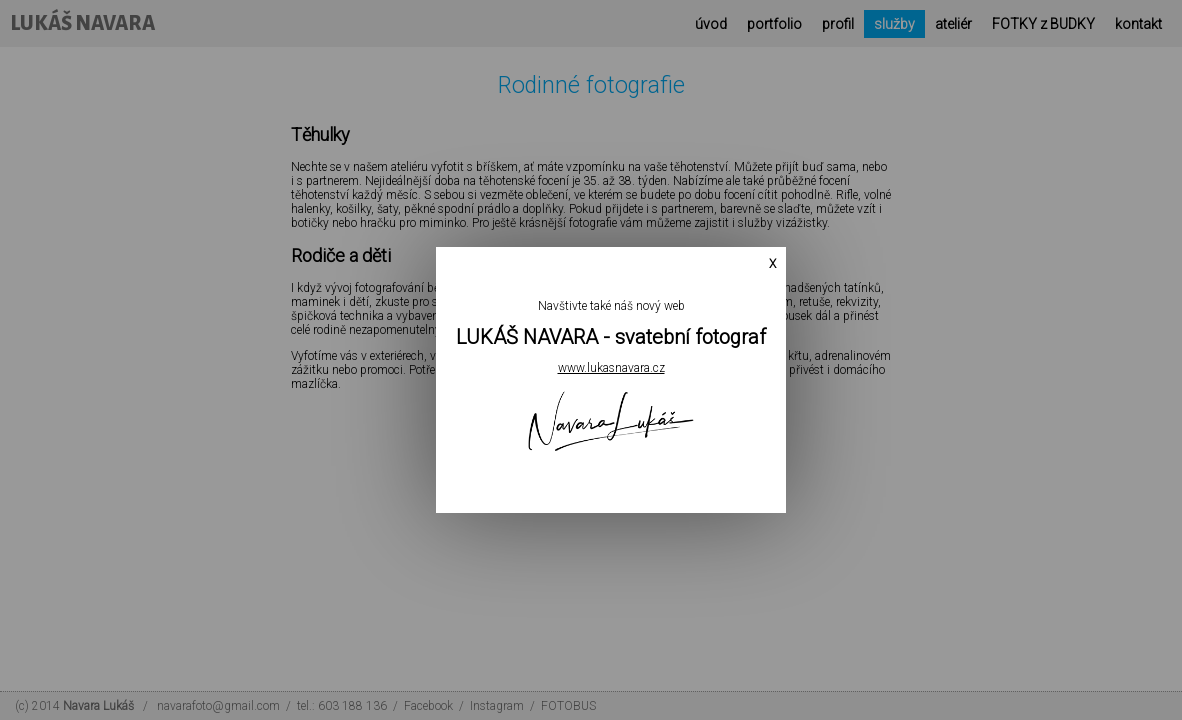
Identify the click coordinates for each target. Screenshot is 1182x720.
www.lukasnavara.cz (598, 369)
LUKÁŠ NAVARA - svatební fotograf (598, 338)
